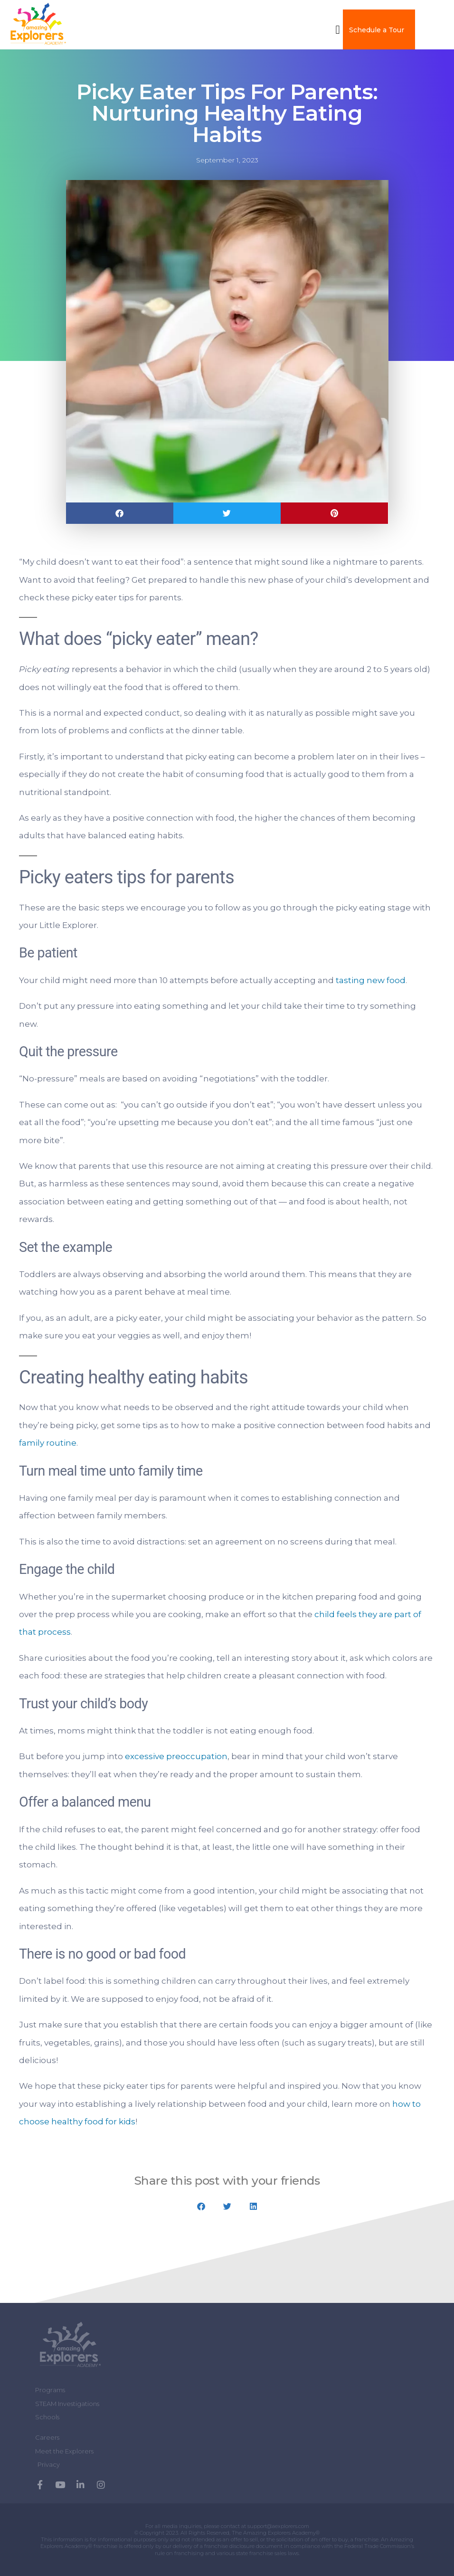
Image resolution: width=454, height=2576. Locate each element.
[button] (337, 29)
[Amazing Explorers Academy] (71, 2346)
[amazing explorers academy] (47, 24)
